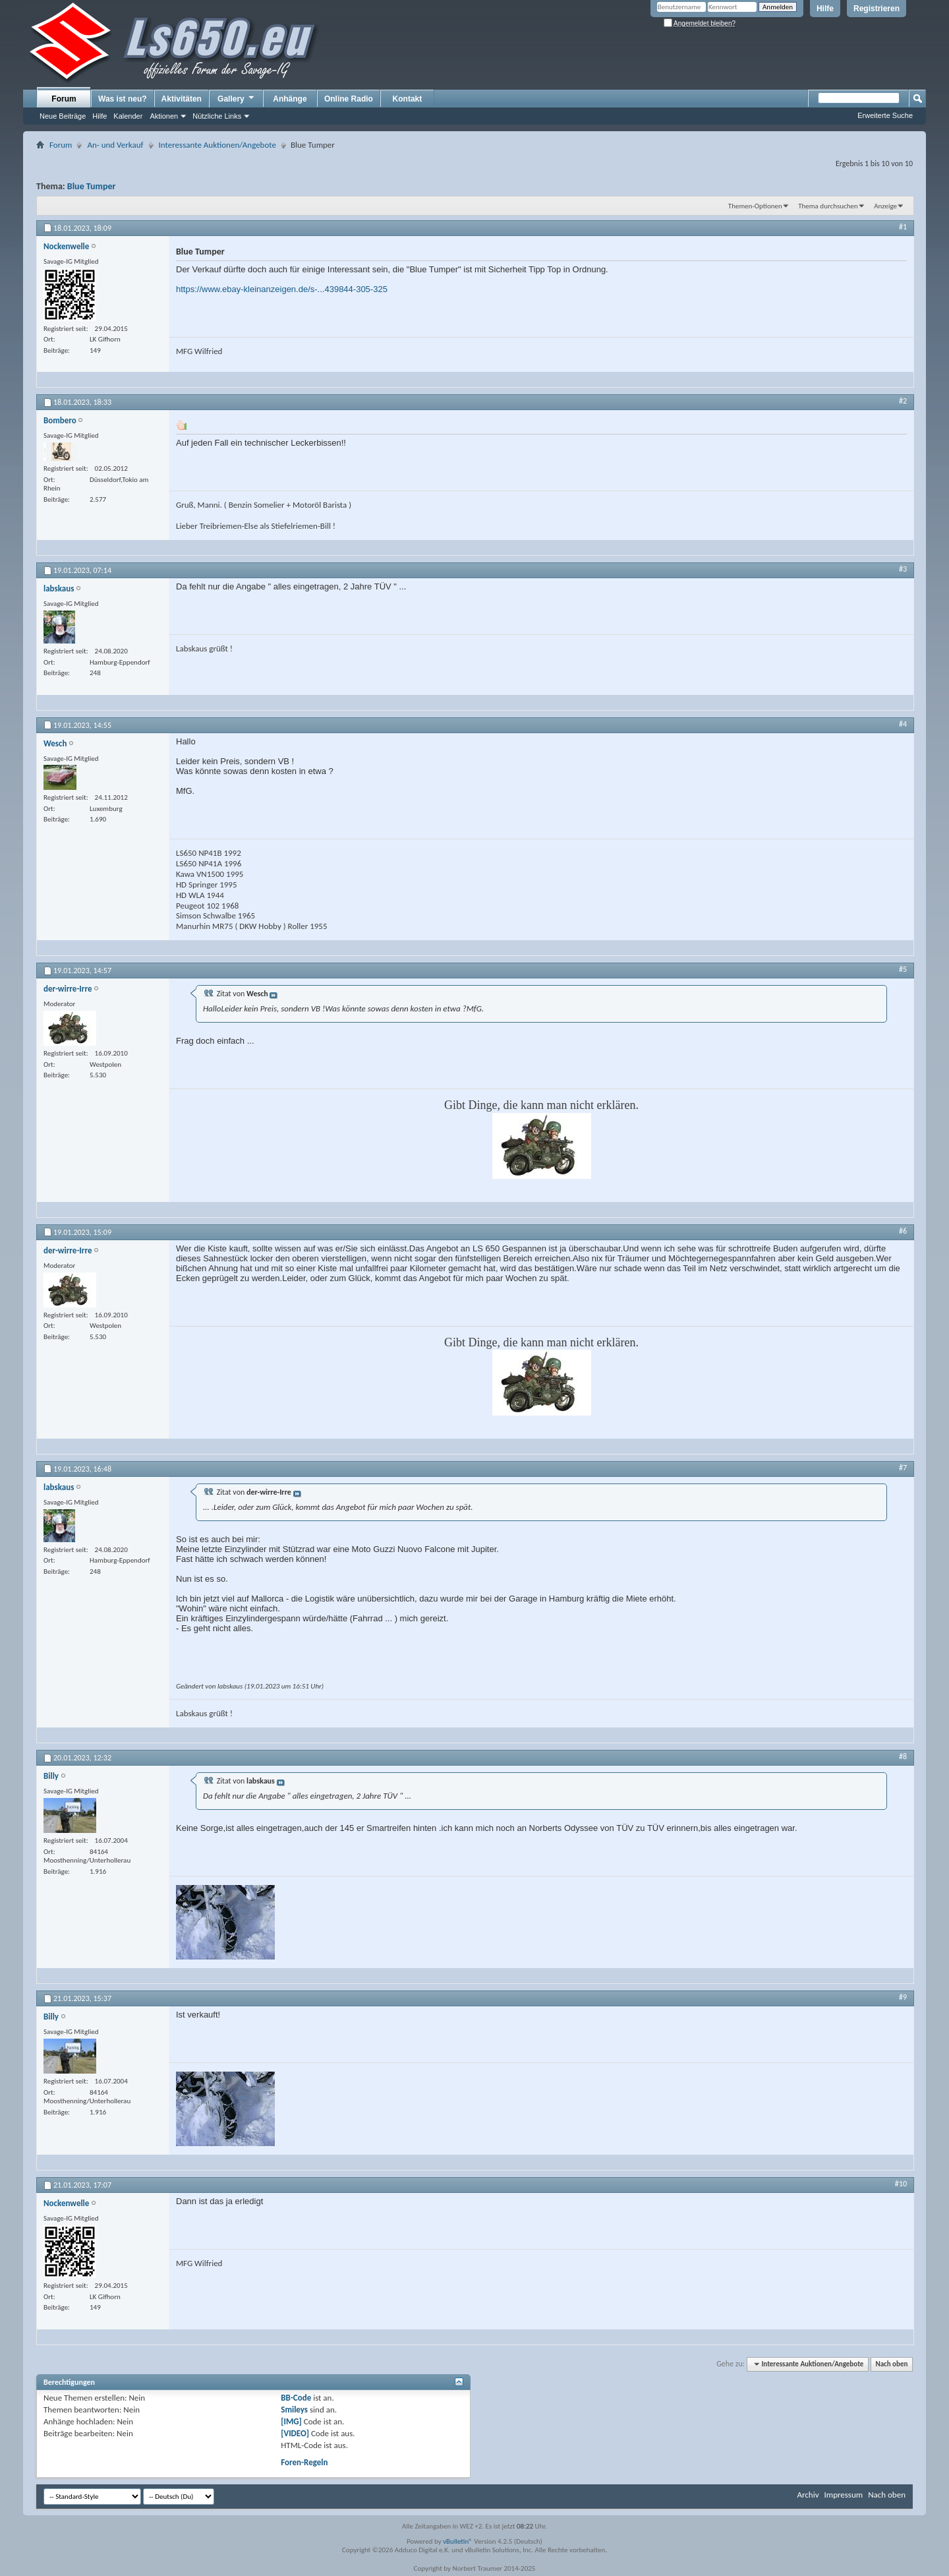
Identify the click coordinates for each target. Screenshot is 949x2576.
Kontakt (407, 99)
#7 (903, 1467)
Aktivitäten (181, 99)
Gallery (236, 98)
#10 (901, 2183)
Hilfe (825, 8)
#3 (903, 569)
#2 (903, 400)
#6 (903, 1231)
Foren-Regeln (304, 2462)
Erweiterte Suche (885, 115)
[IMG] (291, 2421)
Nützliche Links (216, 116)
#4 (903, 724)
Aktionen (164, 116)
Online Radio (348, 99)
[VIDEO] (295, 2433)
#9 (903, 1997)
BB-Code (296, 2398)
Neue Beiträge (63, 116)
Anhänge (289, 99)
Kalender (127, 116)
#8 (903, 1756)
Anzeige (885, 206)
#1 (903, 226)
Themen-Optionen (755, 206)
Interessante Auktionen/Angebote (217, 145)
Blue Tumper (91, 186)
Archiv (808, 2495)
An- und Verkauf (115, 145)
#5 (903, 969)
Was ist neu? (122, 99)
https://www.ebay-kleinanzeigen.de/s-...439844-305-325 (282, 289)
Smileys (294, 2409)
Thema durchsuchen (828, 206)
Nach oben (891, 2364)
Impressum (843, 2495)
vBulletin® (458, 2541)
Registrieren (876, 8)
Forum (63, 99)
